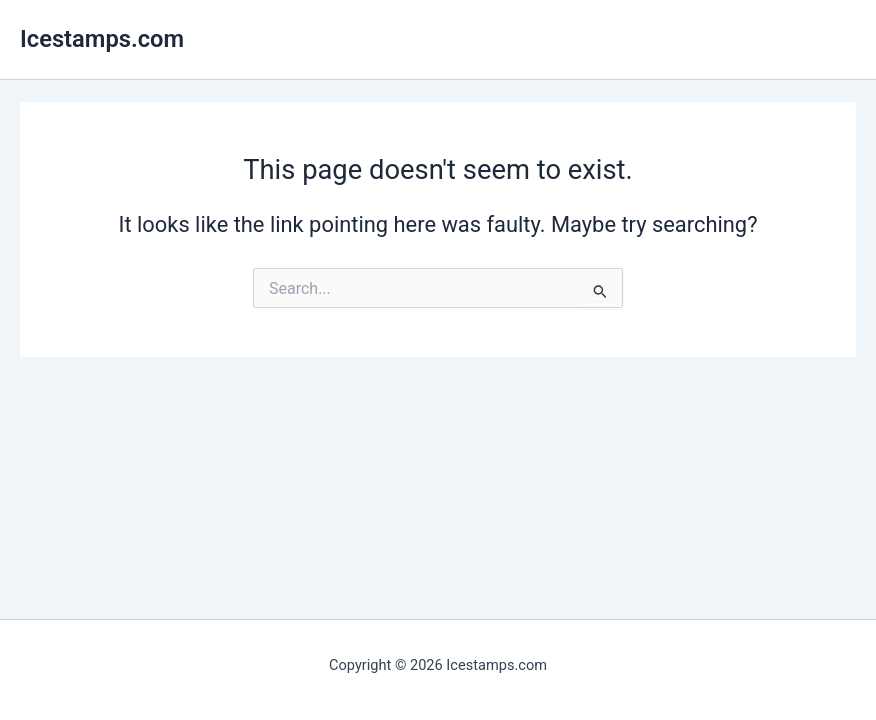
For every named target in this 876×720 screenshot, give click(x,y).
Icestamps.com (102, 39)
